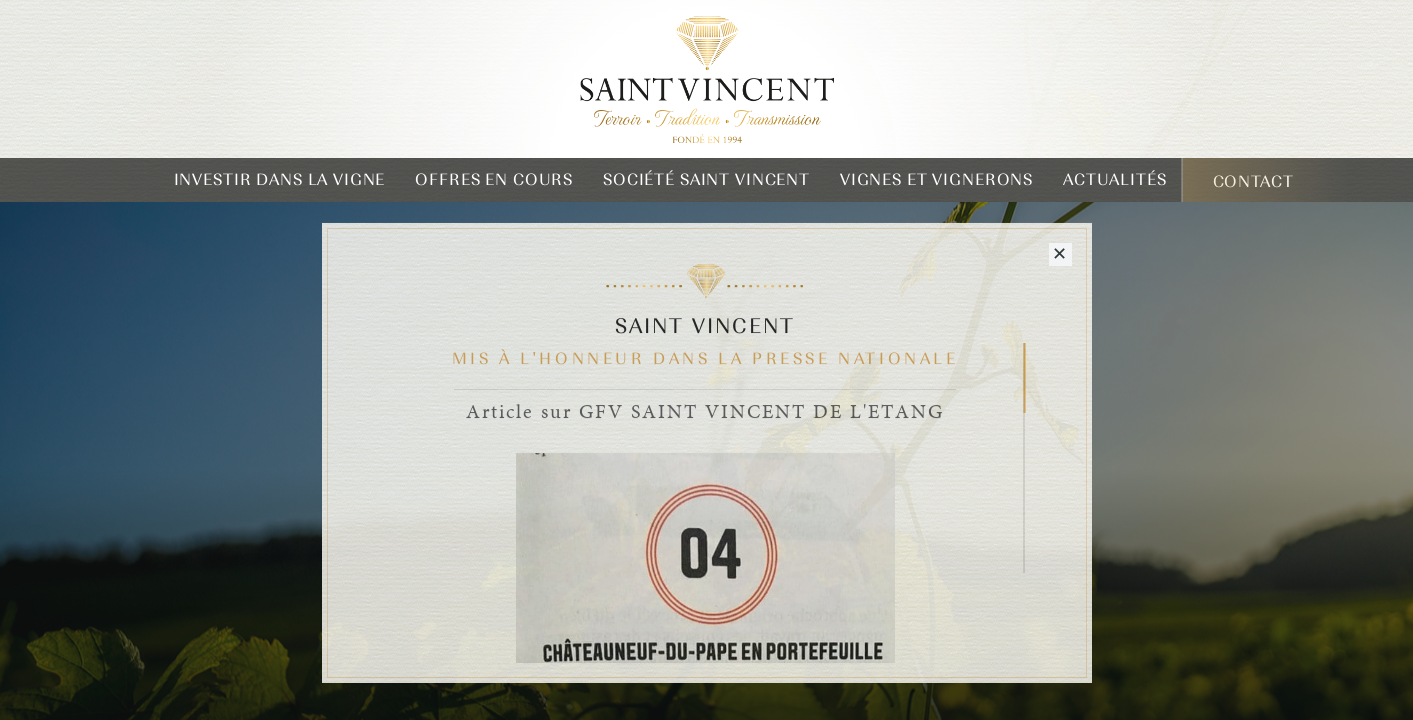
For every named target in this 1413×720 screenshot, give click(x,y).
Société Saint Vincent (706, 179)
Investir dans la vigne (280, 179)
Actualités (1115, 179)
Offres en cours (494, 179)
